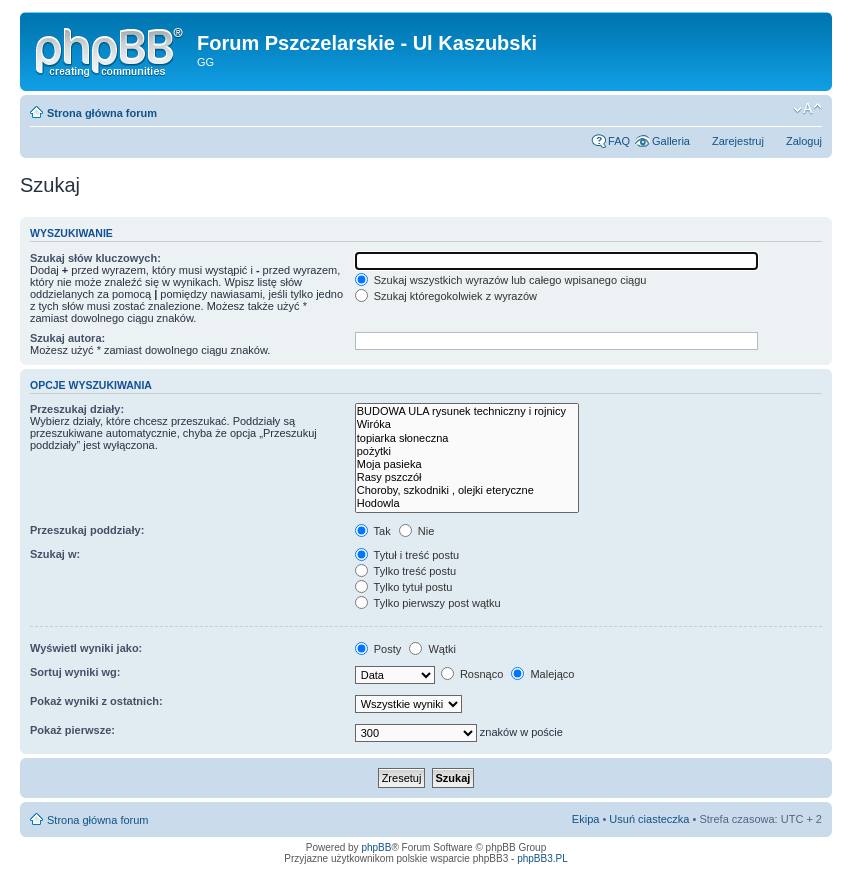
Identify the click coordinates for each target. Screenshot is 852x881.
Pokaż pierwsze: (72, 730)
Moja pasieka (467, 464)
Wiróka (467, 424)
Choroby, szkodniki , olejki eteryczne (467, 490)
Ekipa (586, 819)
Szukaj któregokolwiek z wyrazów (446, 296)
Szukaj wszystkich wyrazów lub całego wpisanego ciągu (501, 280)
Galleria (671, 141)
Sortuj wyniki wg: (75, 672)
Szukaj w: (55, 554)
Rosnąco (472, 674)
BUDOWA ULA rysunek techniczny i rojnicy (467, 411)
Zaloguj (804, 141)
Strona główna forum (102, 113)
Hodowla (467, 503)
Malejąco (542, 674)
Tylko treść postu (405, 571)
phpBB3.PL (542, 858)
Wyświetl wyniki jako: (86, 648)
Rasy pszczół (467, 477)
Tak (373, 531)
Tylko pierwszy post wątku (428, 603)
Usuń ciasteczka (649, 819)
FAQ (619, 141)
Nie (417, 531)
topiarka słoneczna (467, 438)
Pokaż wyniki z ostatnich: (96, 701)
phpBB (376, 847)
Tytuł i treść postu (407, 555)
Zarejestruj (738, 141)
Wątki (432, 649)
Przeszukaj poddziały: (87, 530)
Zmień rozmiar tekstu (807, 109)
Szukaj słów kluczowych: (95, 258)
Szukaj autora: (67, 338)
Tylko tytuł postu (404, 587)
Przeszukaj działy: (77, 409)
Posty (378, 649)
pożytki (467, 451)
